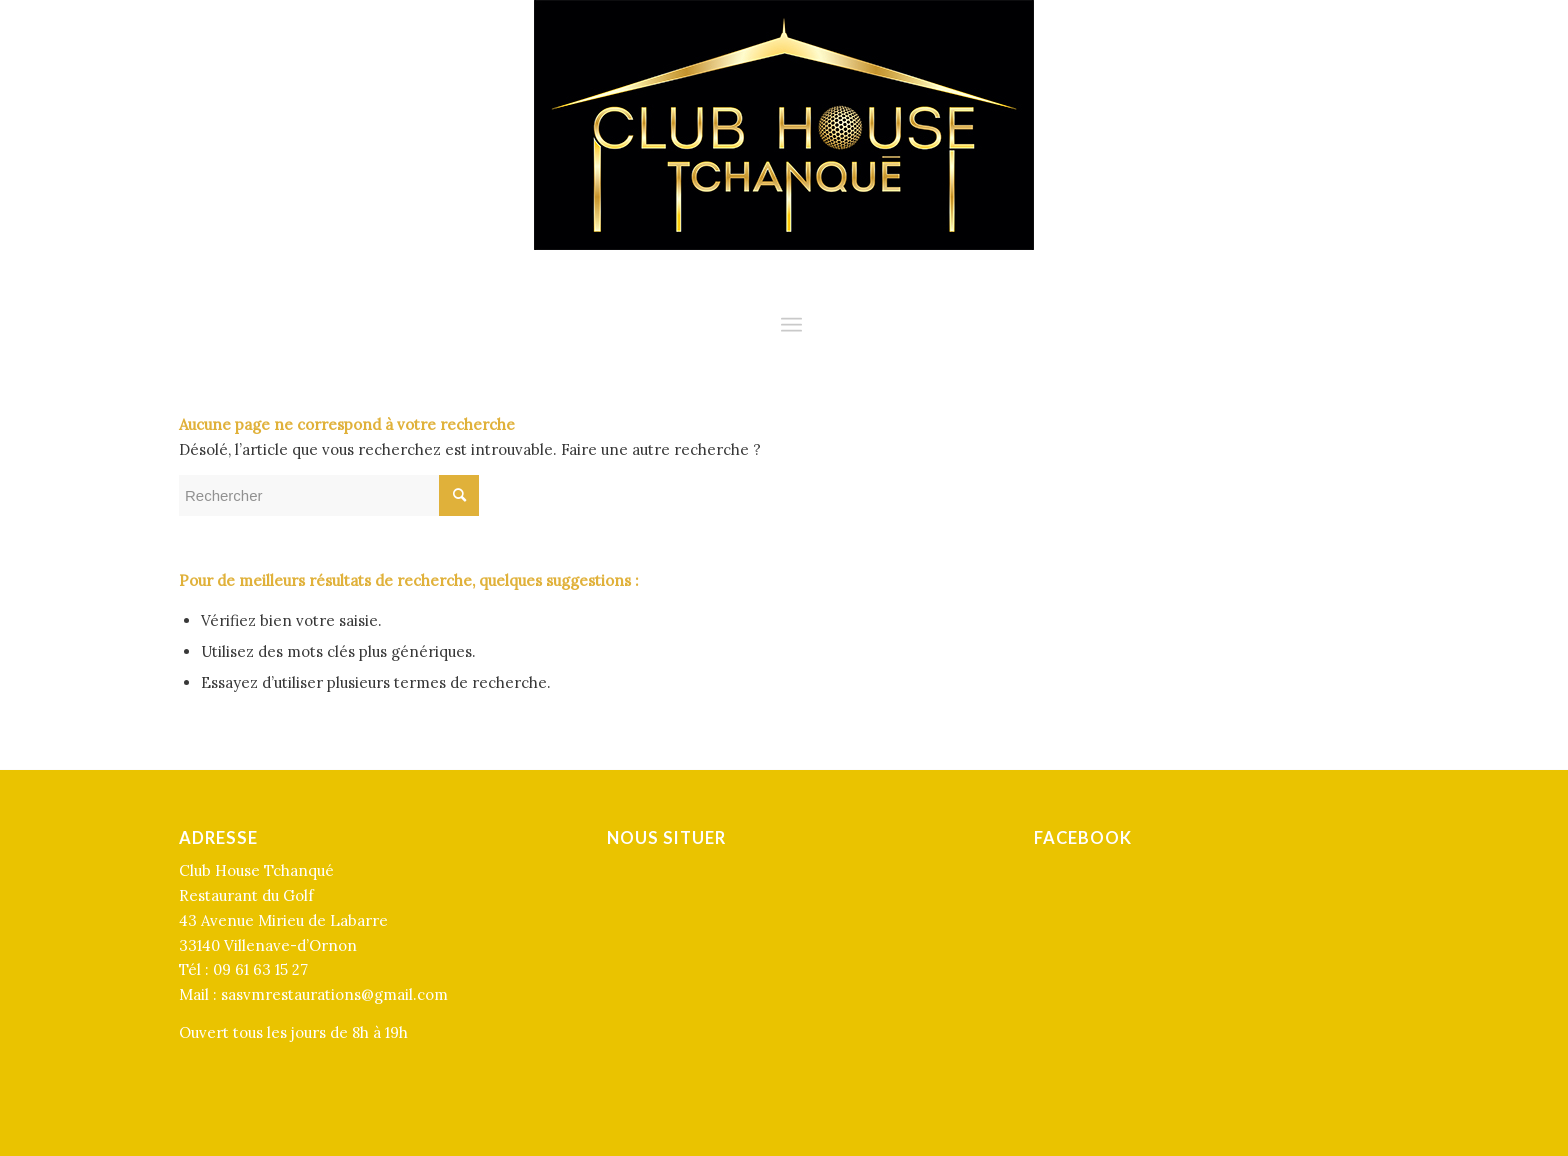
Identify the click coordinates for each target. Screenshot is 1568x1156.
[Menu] (791, 325)
